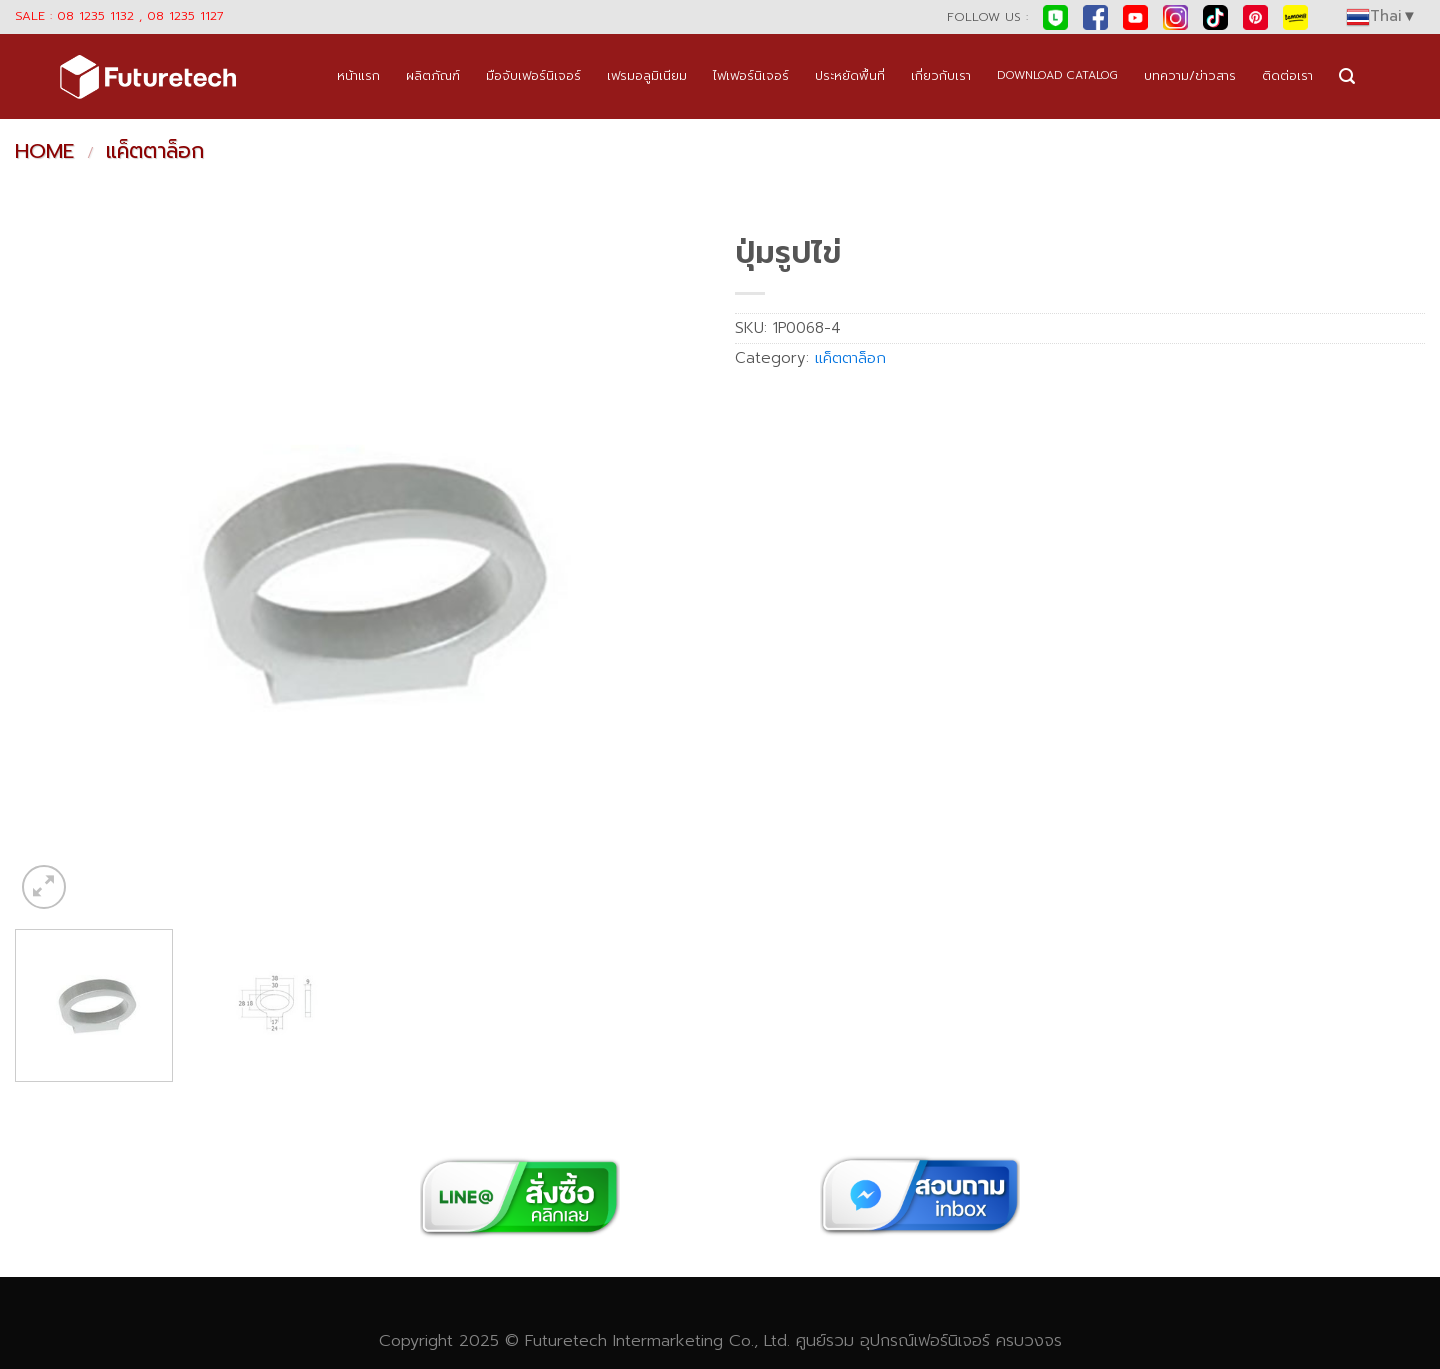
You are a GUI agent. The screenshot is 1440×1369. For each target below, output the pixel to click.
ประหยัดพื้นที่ (850, 75)
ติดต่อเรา (1287, 75)
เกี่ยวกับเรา (941, 75)
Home (44, 151)
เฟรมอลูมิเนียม (647, 75)
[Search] (1347, 76)
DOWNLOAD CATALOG (1057, 75)
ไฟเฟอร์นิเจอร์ (751, 75)
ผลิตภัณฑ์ (433, 75)
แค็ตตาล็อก (155, 151)
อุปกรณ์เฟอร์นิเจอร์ (925, 1340)
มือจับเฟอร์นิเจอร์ (533, 75)
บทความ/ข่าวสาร (1190, 75)
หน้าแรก (358, 75)
